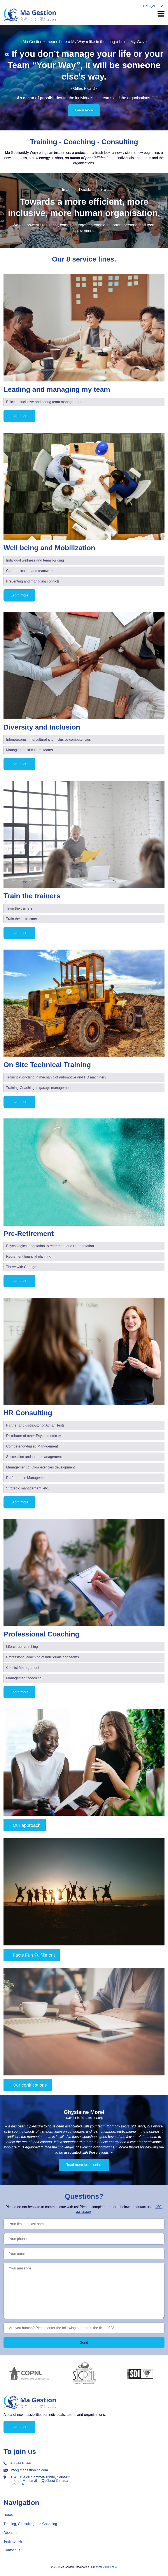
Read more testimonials (84, 2165)
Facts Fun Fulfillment (34, 1954)
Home (8, 2515)
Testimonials (13, 2541)
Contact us (12, 2550)
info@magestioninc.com (29, 2470)
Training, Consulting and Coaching (30, 2524)
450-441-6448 (21, 2463)
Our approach (26, 1825)
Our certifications (30, 2084)
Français (150, 6)
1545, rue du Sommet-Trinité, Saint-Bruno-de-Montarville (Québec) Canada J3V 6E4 (40, 2480)
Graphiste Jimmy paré (104, 2567)
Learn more (84, 110)
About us (10, 2532)
